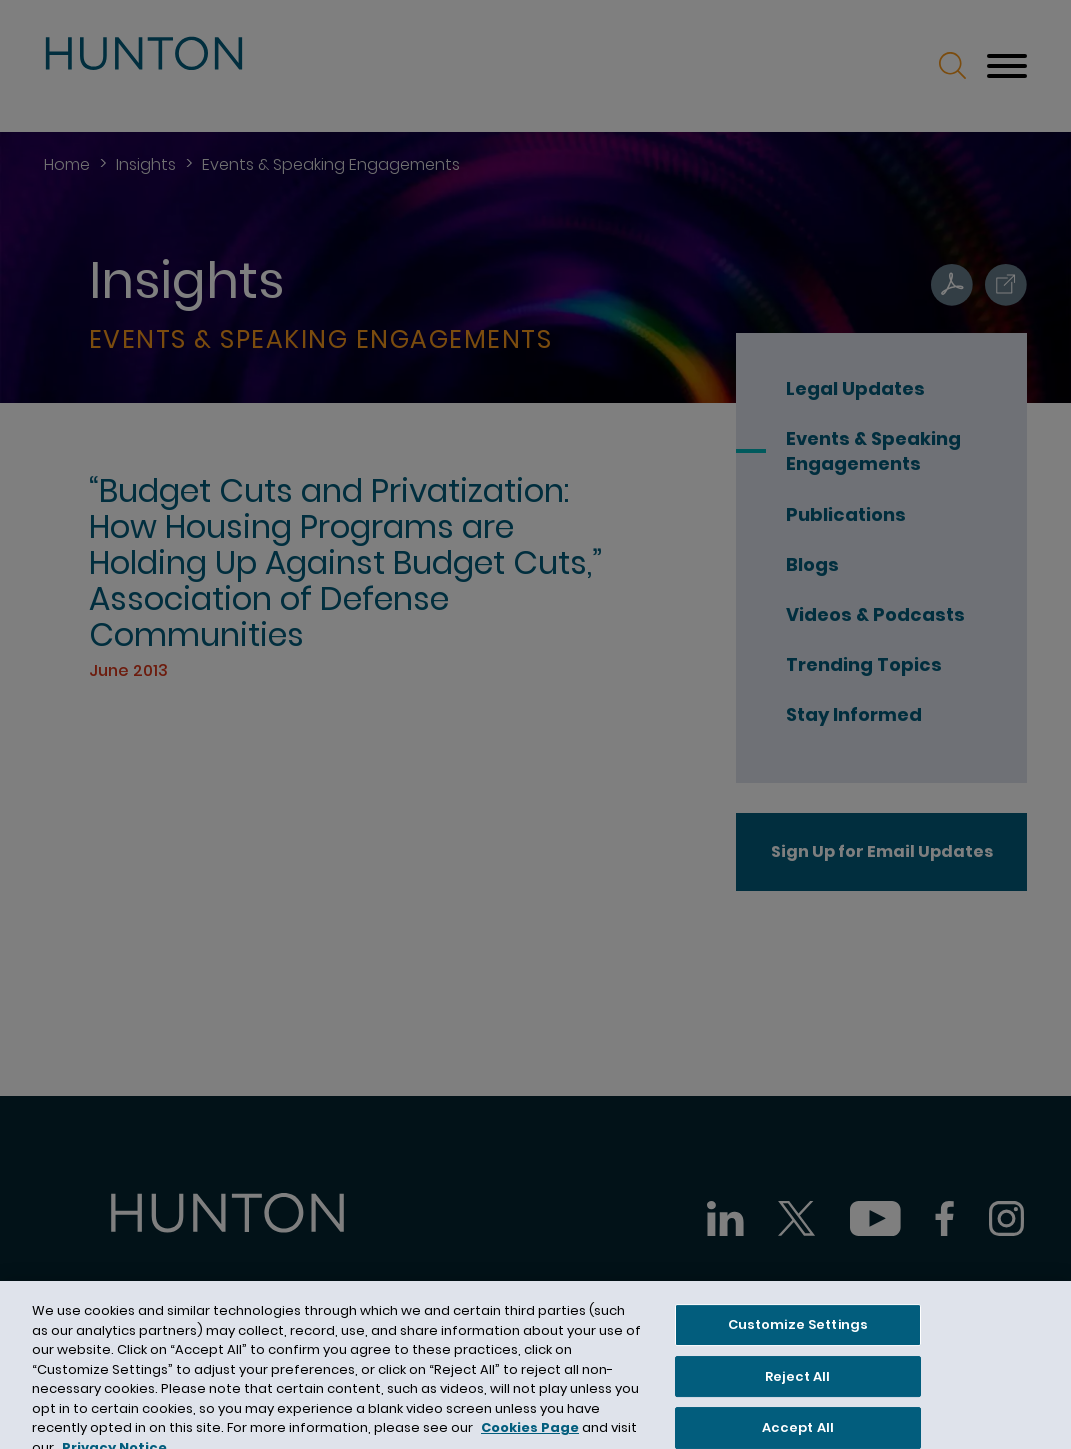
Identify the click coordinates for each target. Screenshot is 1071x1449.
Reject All (797, 1385)
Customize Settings (798, 1334)
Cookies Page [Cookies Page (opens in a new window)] (530, 1437)
